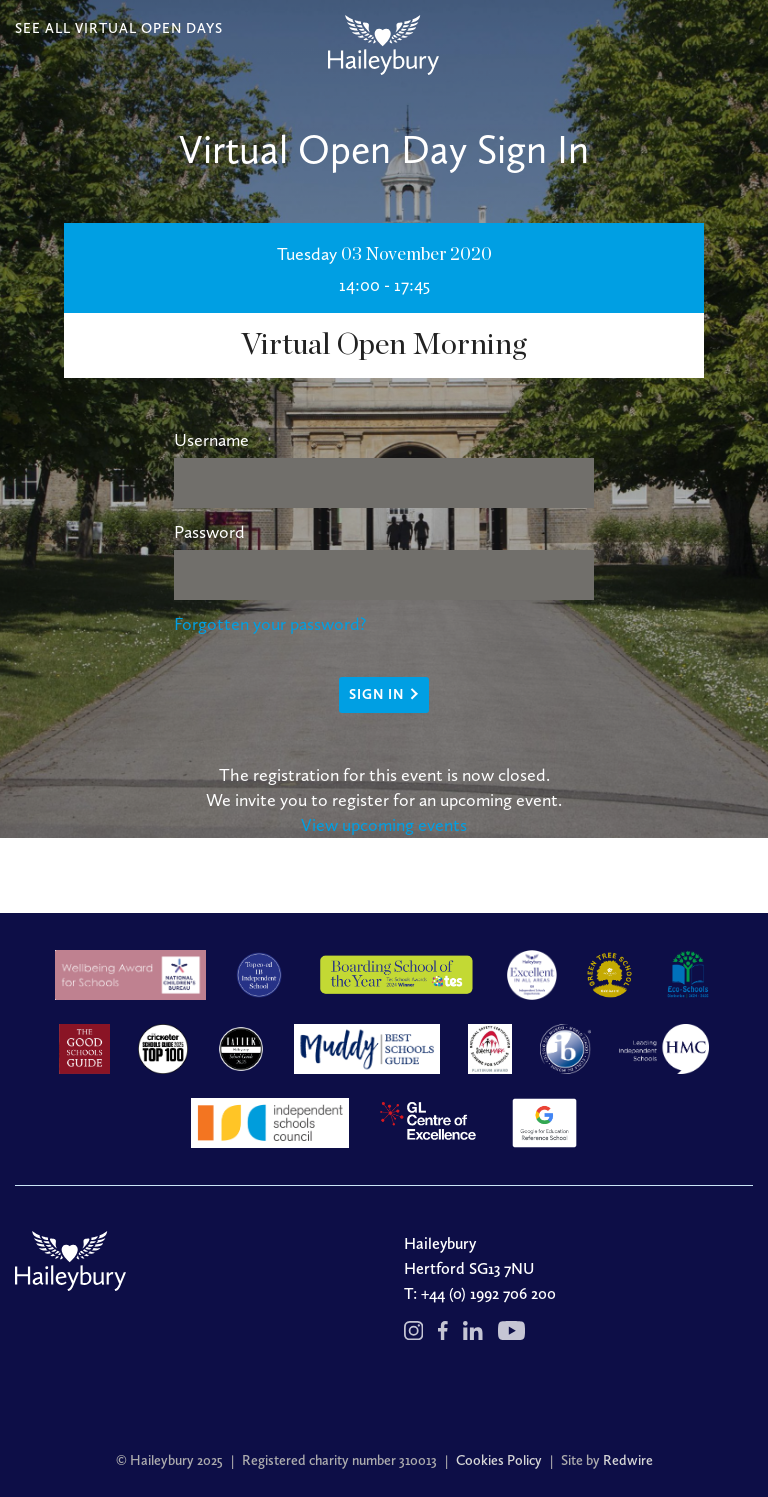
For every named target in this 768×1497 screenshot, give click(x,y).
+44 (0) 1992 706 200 (488, 1293)
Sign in (376, 694)
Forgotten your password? (270, 624)
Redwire (628, 1460)
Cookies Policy (499, 1460)
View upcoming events (384, 825)
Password (209, 532)
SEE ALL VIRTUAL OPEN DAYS (119, 28)
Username (211, 440)
